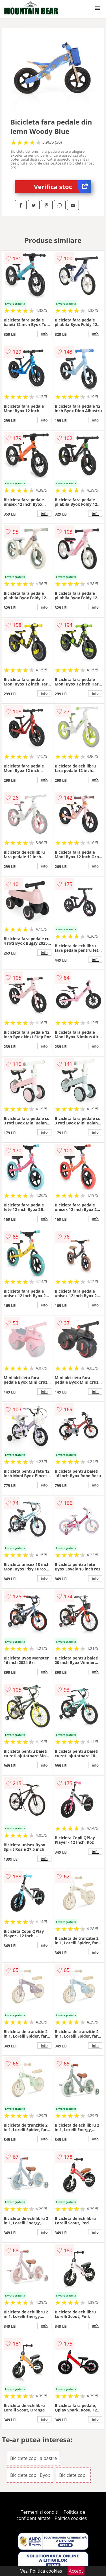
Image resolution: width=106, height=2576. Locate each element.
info (44, 333)
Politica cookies (71, 2518)
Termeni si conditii (40, 2512)
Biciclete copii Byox (30, 2475)
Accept (76, 2571)
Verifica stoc (62, 186)
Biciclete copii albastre (33, 2458)
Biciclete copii (73, 2475)
